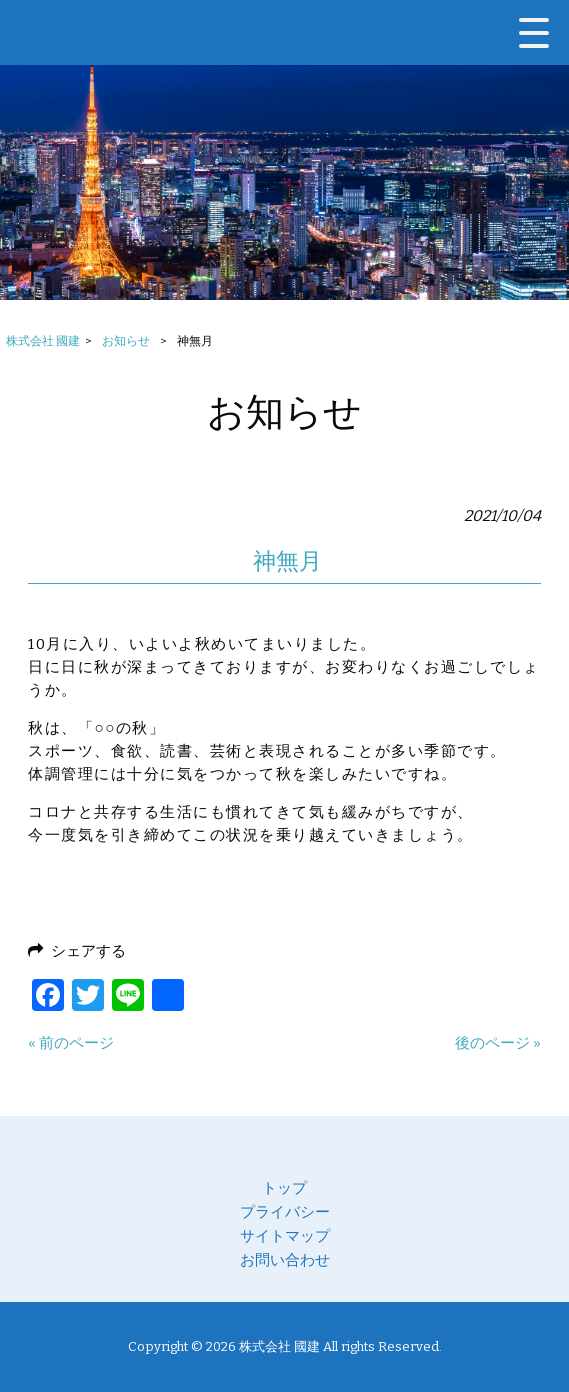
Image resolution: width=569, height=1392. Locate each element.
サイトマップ (285, 1236)
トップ (284, 1188)
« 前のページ (71, 1043)
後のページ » (498, 1043)
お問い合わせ (285, 1260)
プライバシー (285, 1212)
